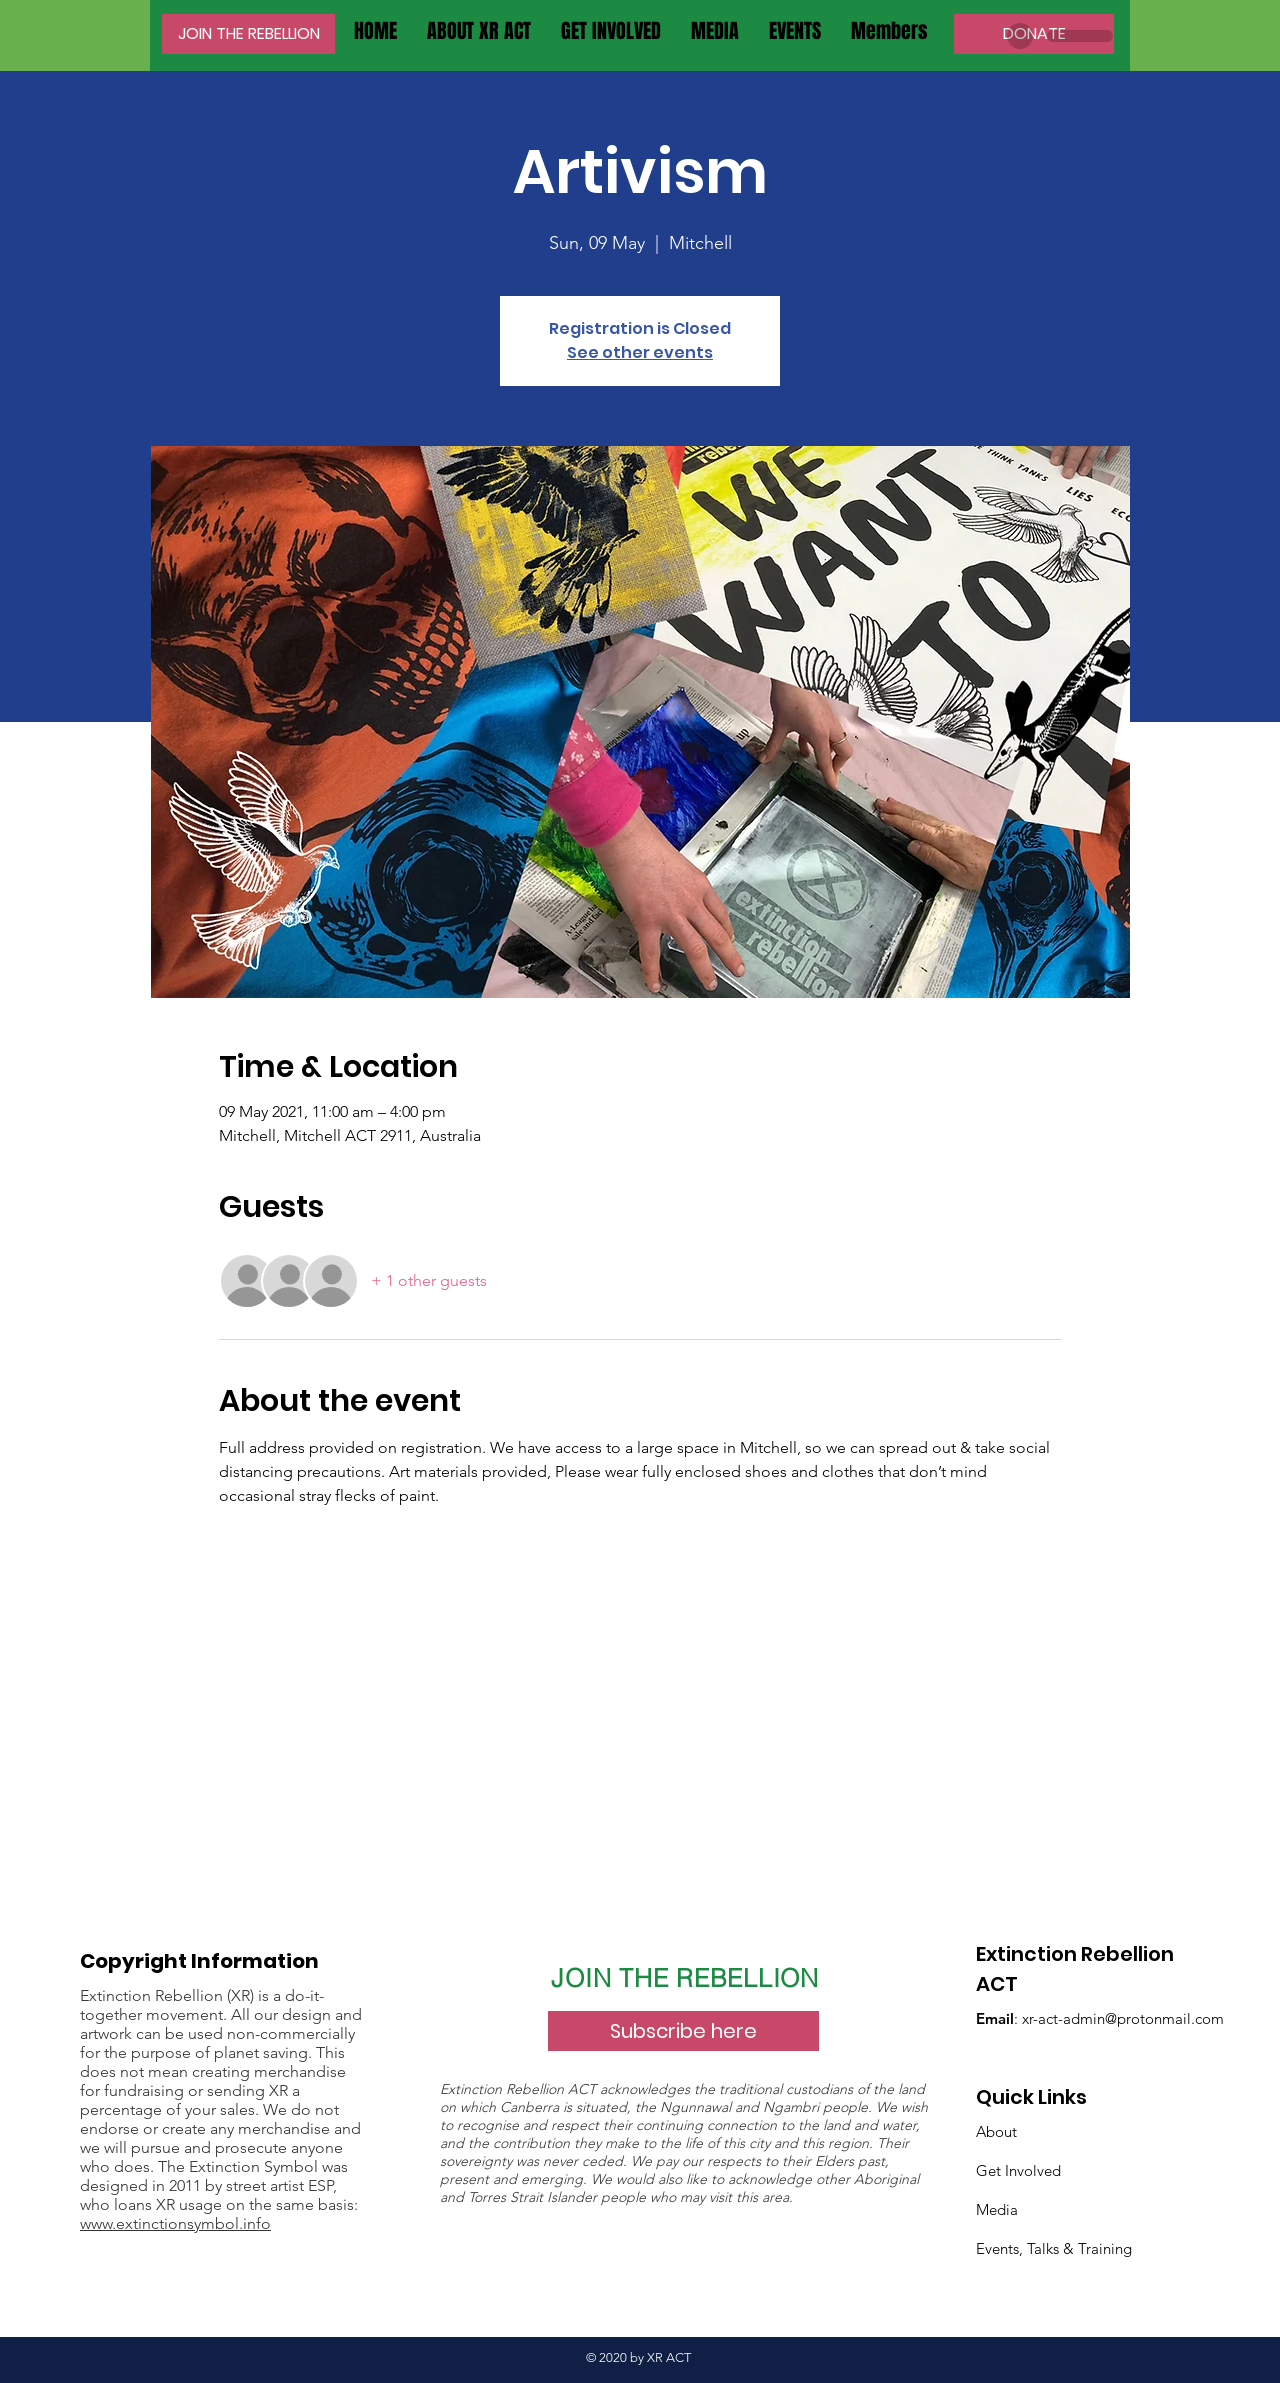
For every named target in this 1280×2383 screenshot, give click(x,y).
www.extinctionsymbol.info (175, 2223)
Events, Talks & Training (1054, 2248)
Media (997, 2209)
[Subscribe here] (683, 2031)
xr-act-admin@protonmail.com (1123, 2018)
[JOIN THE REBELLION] (248, 34)
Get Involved (1018, 2170)
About (996, 2131)
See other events (640, 352)
